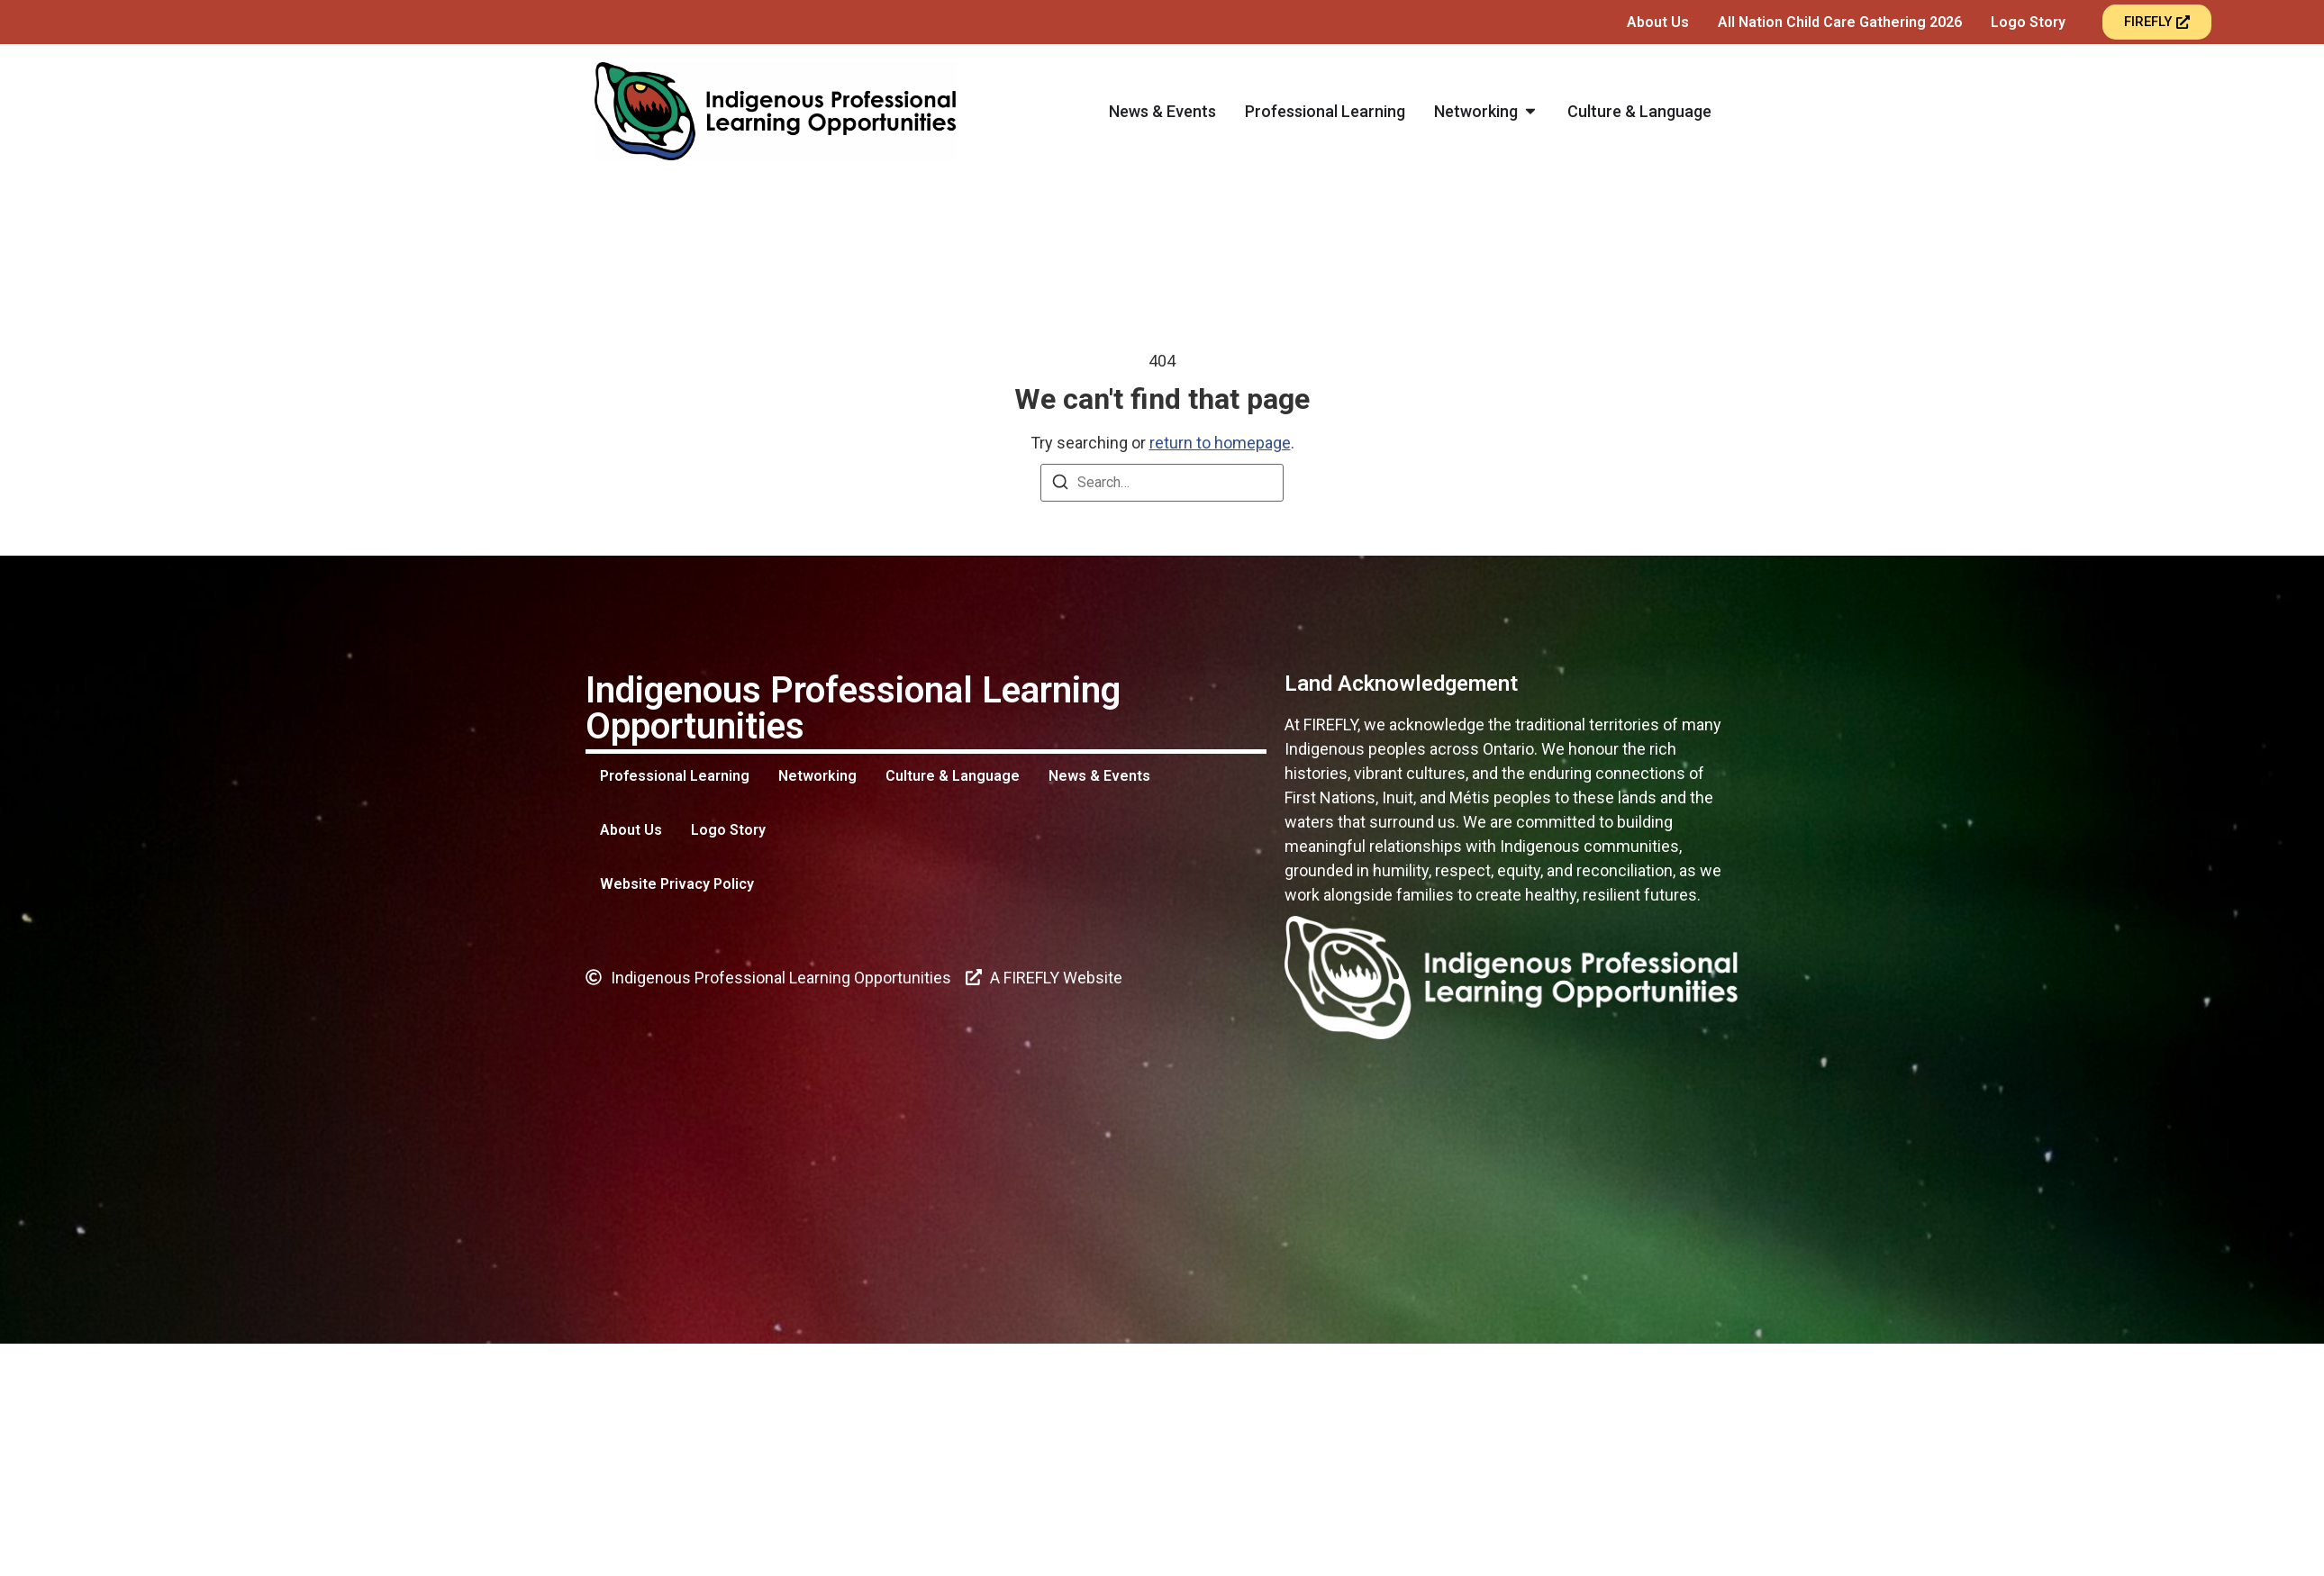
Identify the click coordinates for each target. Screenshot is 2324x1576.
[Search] (1060, 485)
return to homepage (1220, 442)
